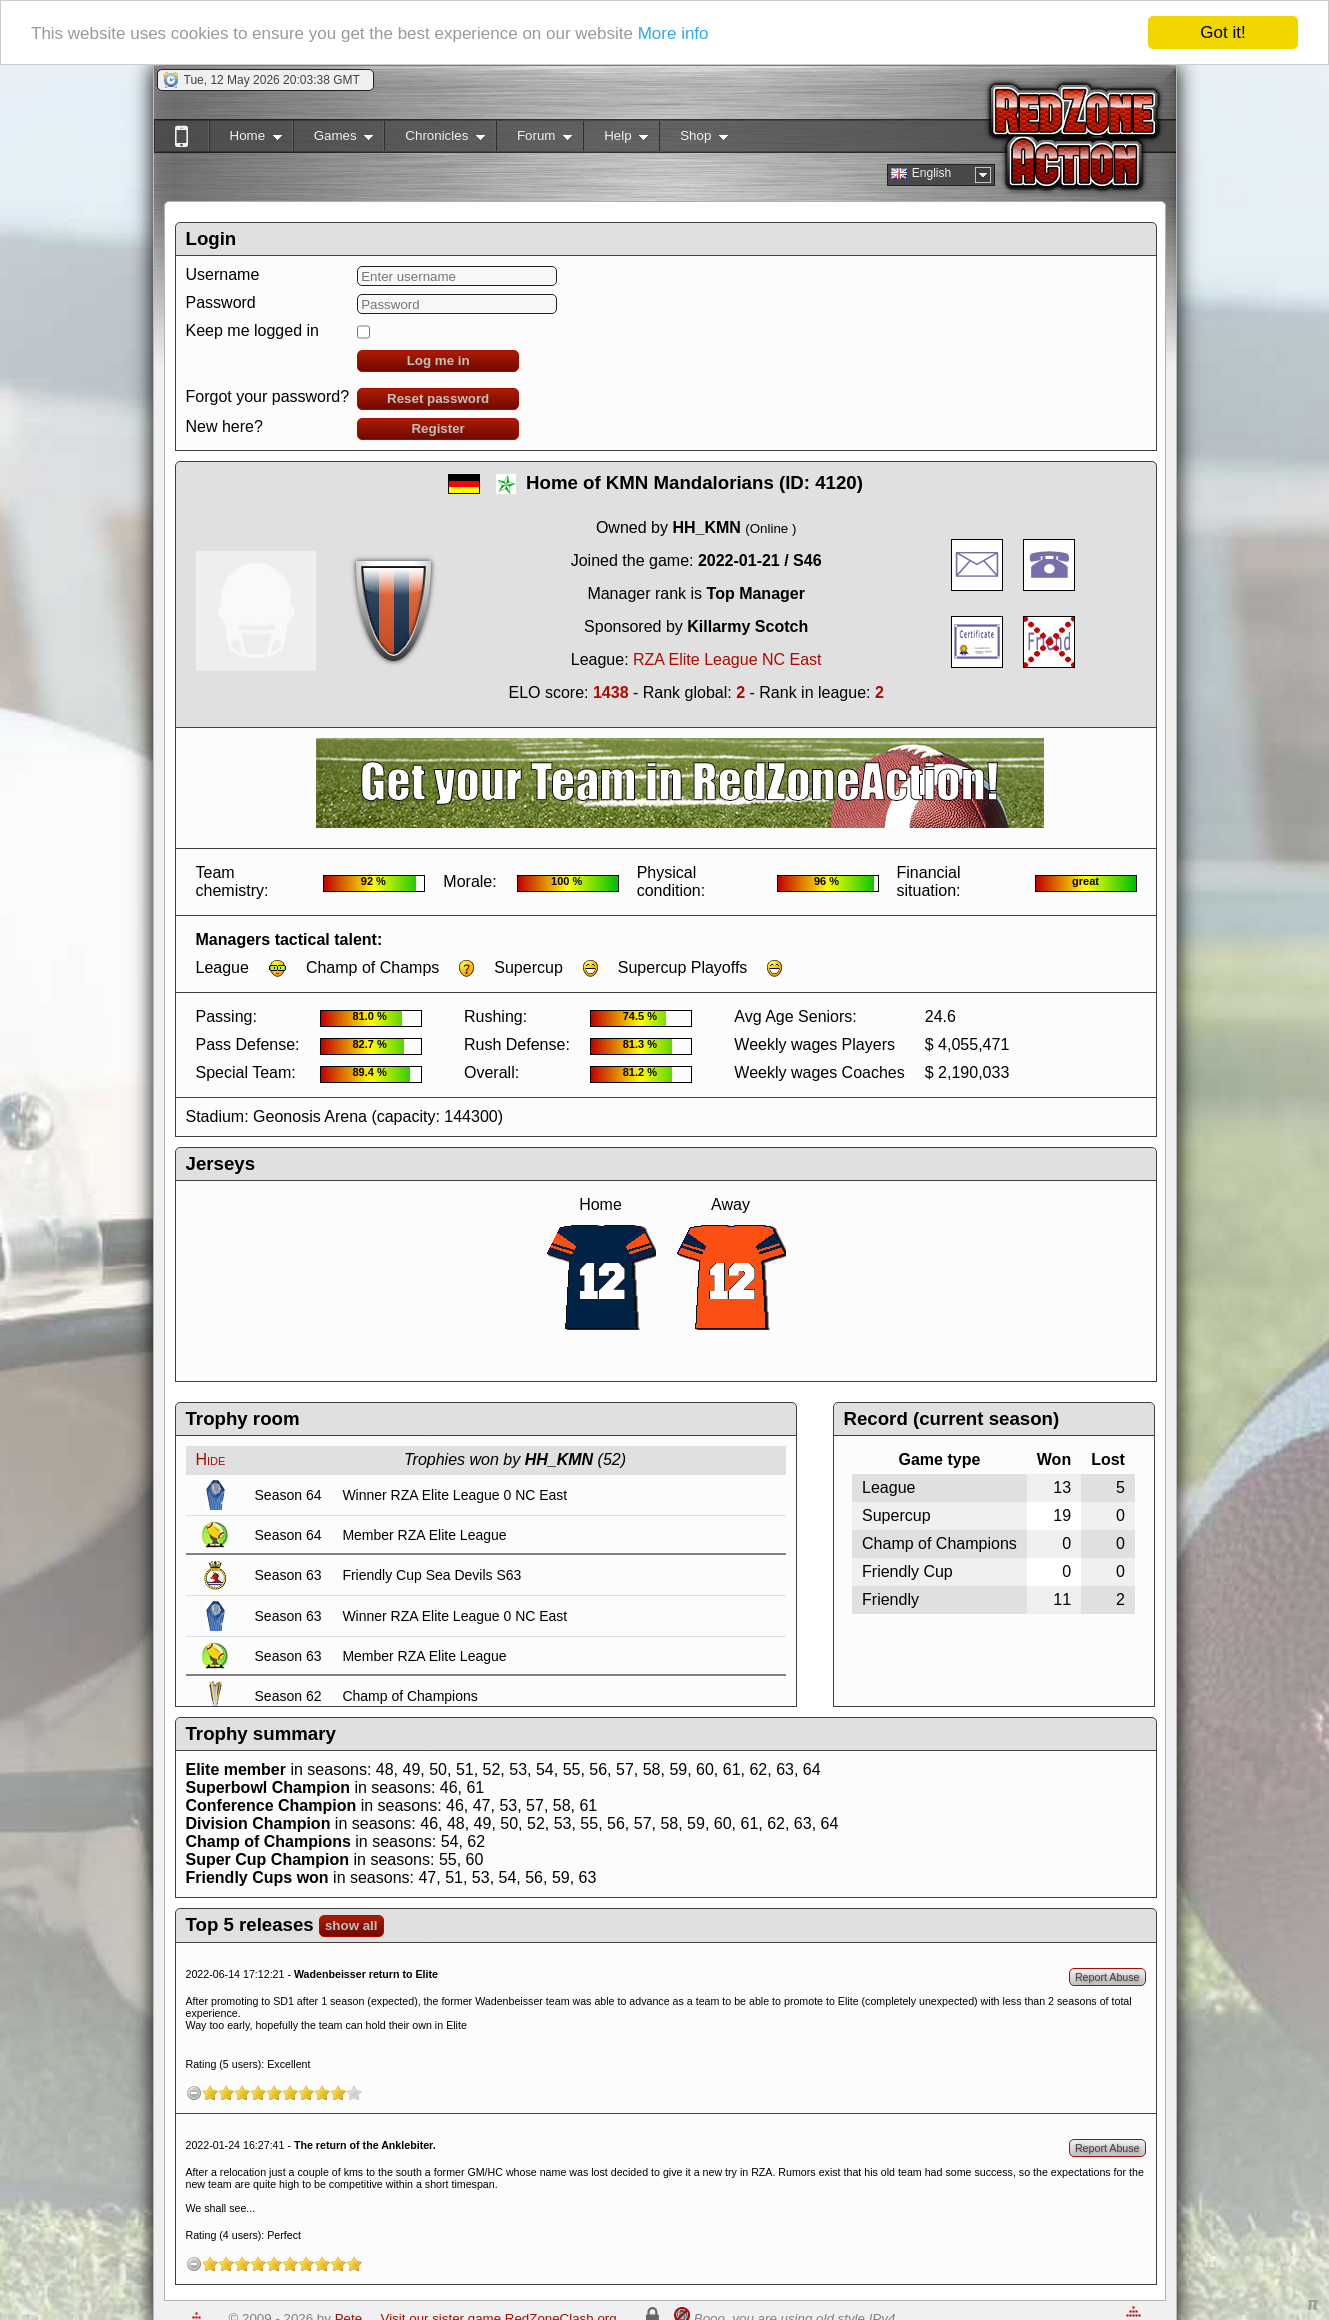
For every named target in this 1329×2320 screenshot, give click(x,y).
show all (351, 1925)
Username (223, 274)
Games (333, 139)
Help (615, 139)
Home (245, 139)
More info (673, 33)
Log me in (438, 360)
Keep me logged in (252, 330)
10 (354, 2092)
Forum (534, 139)
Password (221, 302)
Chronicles (434, 139)
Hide (211, 1459)
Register (437, 428)
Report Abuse (1107, 1977)
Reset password (438, 398)
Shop (693, 139)
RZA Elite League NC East (727, 659)
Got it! (1222, 32)
